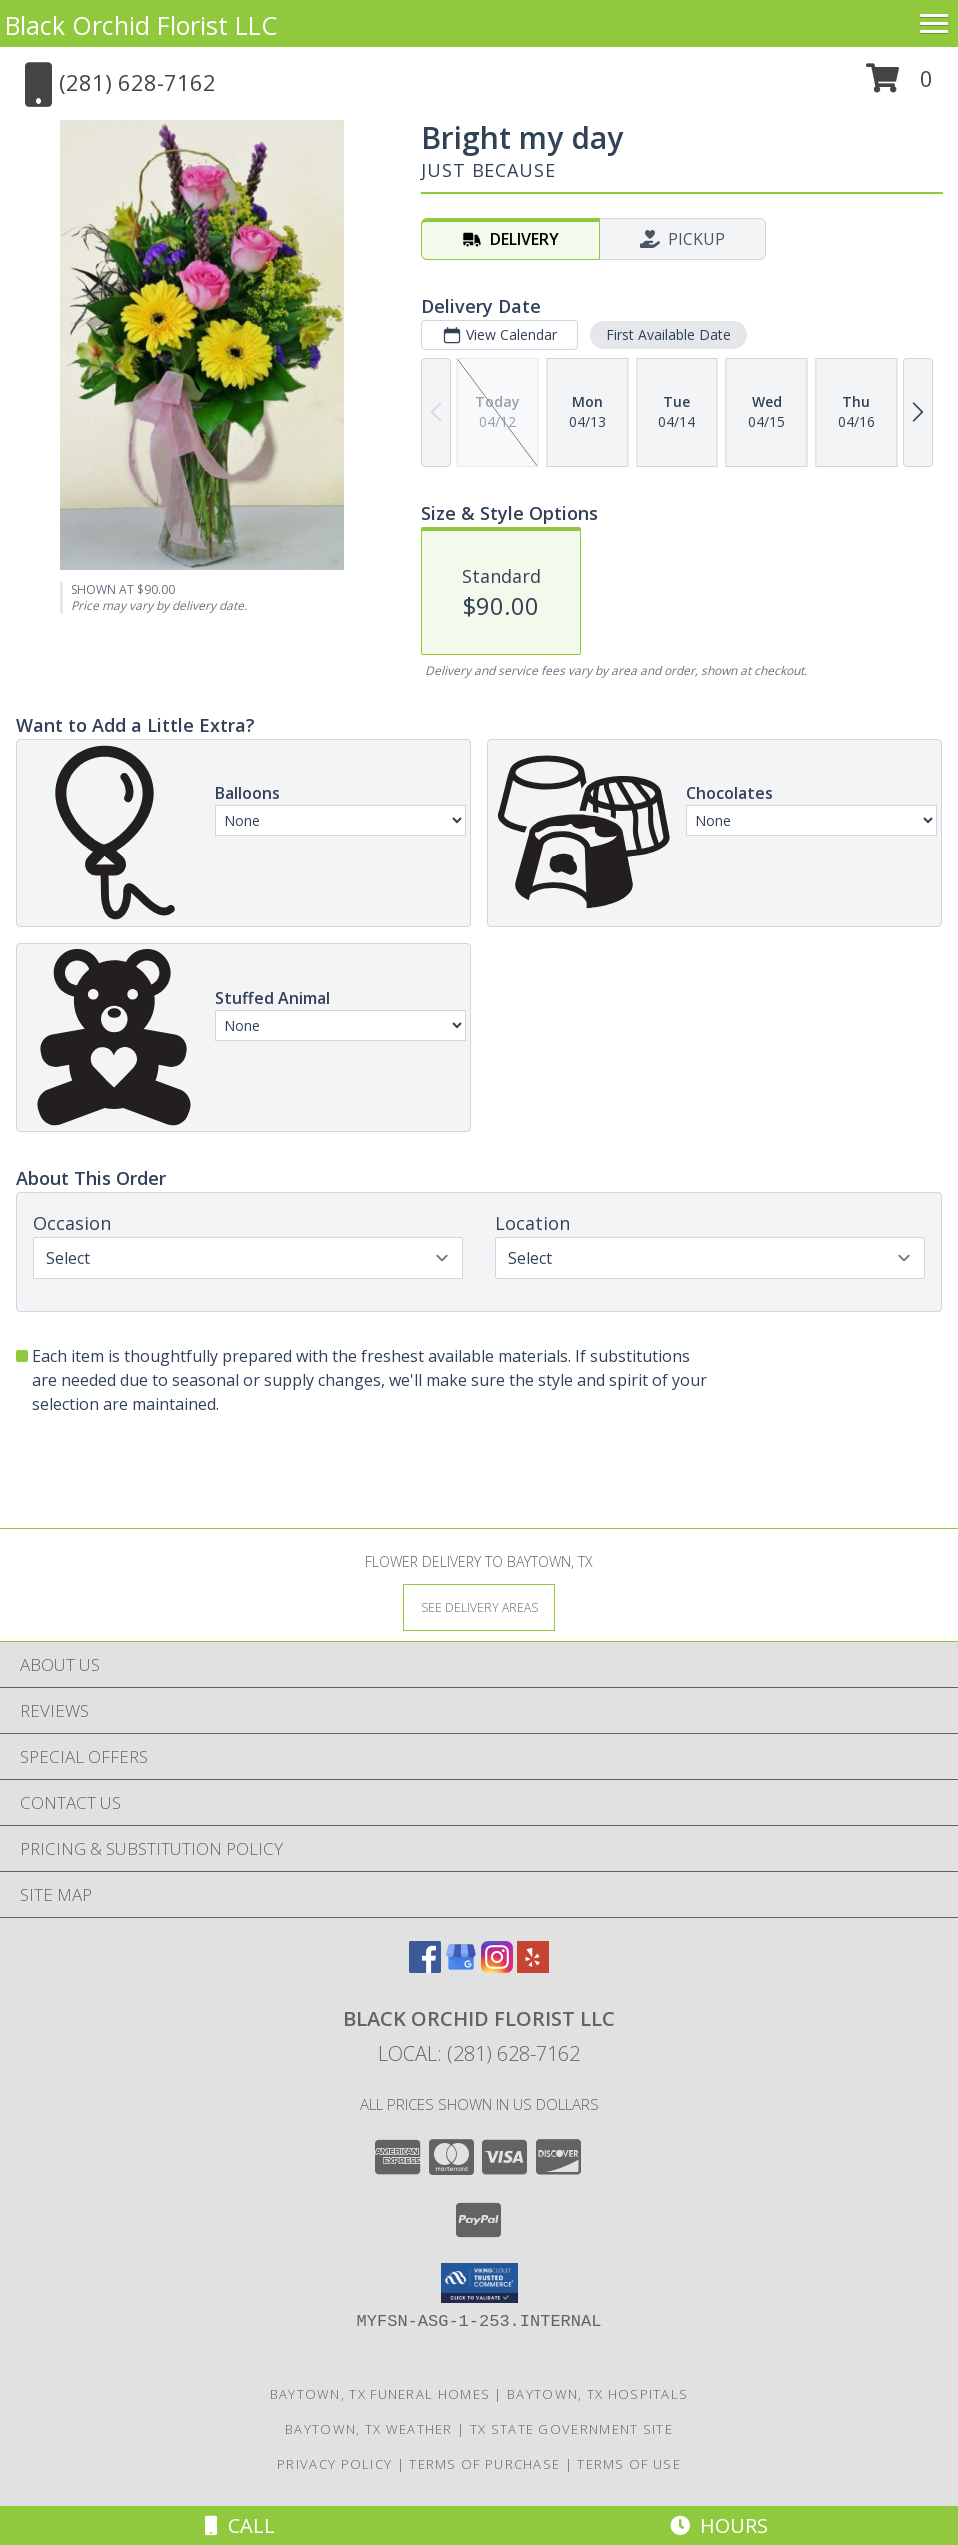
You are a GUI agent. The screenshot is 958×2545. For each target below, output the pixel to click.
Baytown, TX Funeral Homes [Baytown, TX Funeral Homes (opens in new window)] (380, 2394)
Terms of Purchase (484, 2464)
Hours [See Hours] (719, 2525)
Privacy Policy (334, 2464)
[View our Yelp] (533, 1966)
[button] (899, 85)
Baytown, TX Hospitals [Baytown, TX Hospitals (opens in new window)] (597, 2394)
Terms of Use (629, 2464)
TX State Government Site (571, 2429)
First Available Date (668, 334)
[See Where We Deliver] (479, 1606)
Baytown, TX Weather (369, 2429)
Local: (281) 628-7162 (479, 2053)
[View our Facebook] (425, 1966)
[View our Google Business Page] (461, 1966)
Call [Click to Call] (240, 2525)
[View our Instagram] (497, 1966)
